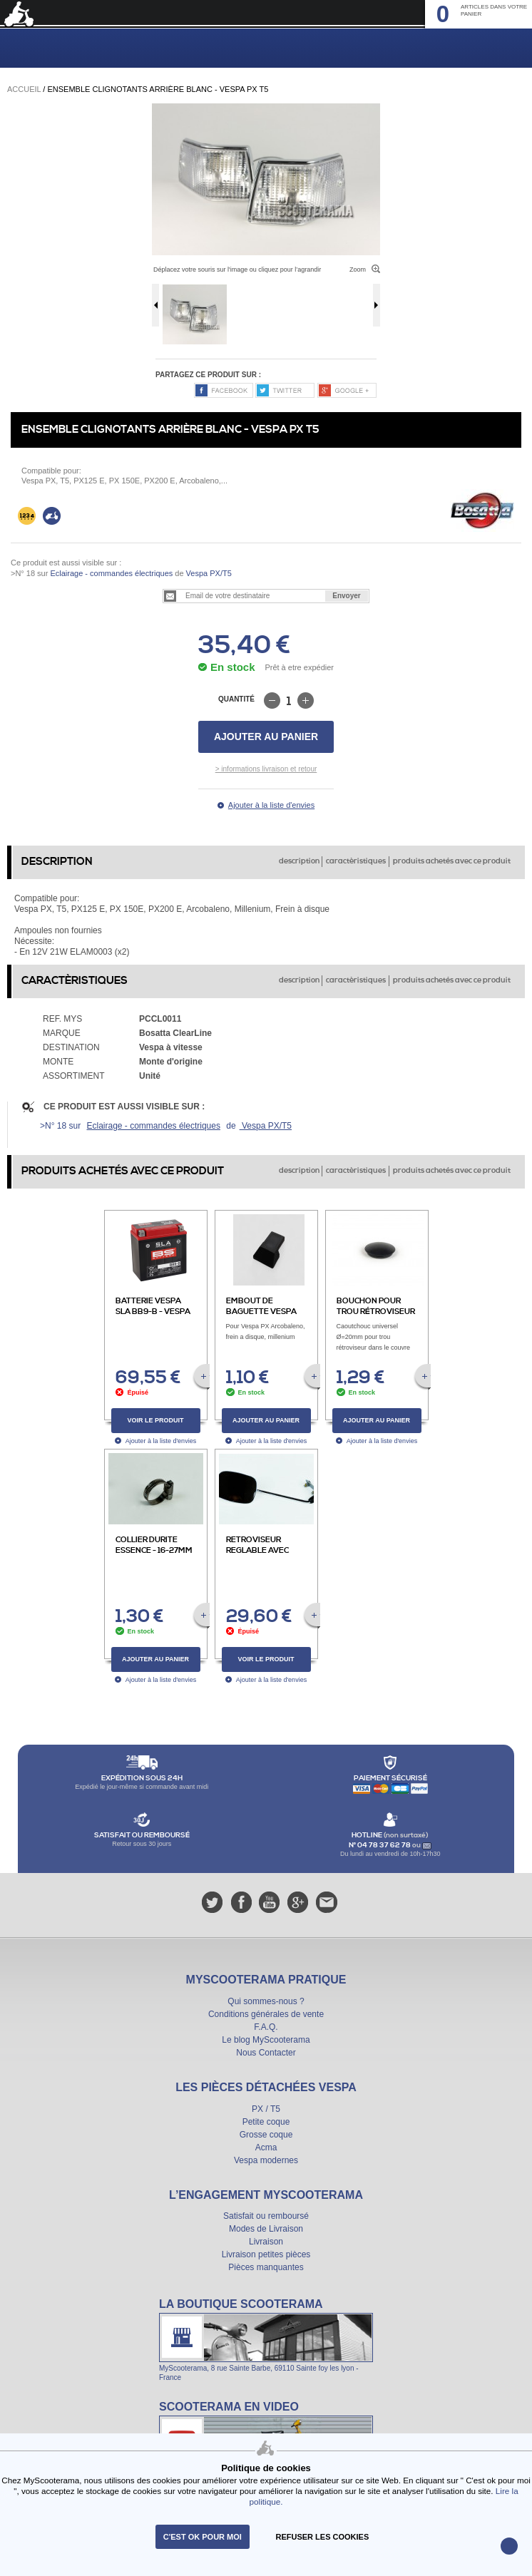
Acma (266, 2147)
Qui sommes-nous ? (265, 2001)
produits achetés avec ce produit (452, 861)
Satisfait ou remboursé (266, 2216)
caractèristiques (356, 861)
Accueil (24, 89)
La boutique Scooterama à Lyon (266, 2339)
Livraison (266, 2242)
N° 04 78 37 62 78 (380, 1845)
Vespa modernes (266, 2160)
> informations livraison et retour (266, 769)
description (299, 861)
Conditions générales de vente (266, 2014)
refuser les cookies (322, 2537)
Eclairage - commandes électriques (111, 573)
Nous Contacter (265, 2053)
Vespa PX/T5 (208, 573)
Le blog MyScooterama (266, 2040)
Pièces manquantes (265, 2267)
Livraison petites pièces (266, 2254)
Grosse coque (266, 2135)
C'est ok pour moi (202, 2537)
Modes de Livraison (266, 2229)
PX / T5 (266, 2109)
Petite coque (266, 2122)
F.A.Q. (265, 2027)
